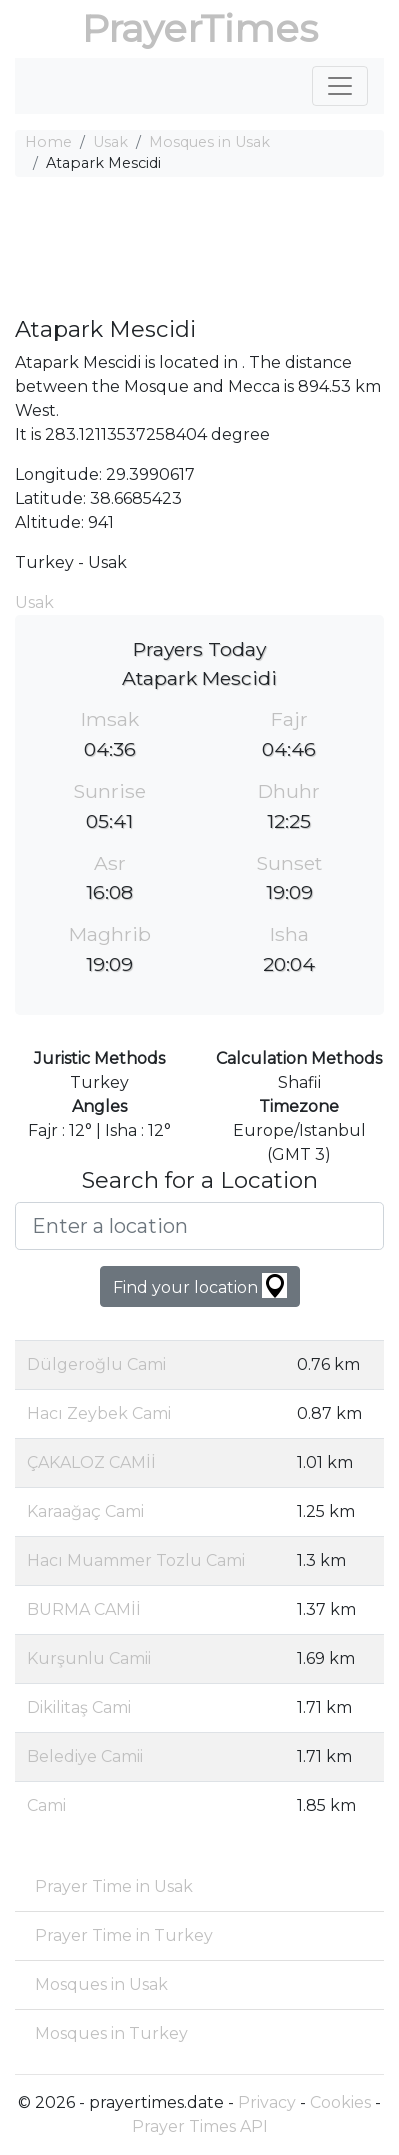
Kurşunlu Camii (89, 1658)
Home (48, 142)
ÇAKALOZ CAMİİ (91, 1462)
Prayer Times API (200, 2126)
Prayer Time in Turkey (124, 1935)
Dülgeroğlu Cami (96, 1364)
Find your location (200, 1285)
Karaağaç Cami (85, 1511)
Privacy (267, 2102)
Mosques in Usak (209, 142)
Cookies (340, 2102)
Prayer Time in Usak (114, 1886)
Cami (46, 1805)
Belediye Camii (85, 1756)
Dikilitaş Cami (79, 1707)
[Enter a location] (199, 1226)
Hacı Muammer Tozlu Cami (136, 1560)
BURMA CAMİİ (84, 1609)
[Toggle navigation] (340, 86)
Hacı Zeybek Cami (99, 1413)
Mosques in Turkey (111, 2033)
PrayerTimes (200, 28)
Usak (110, 142)
